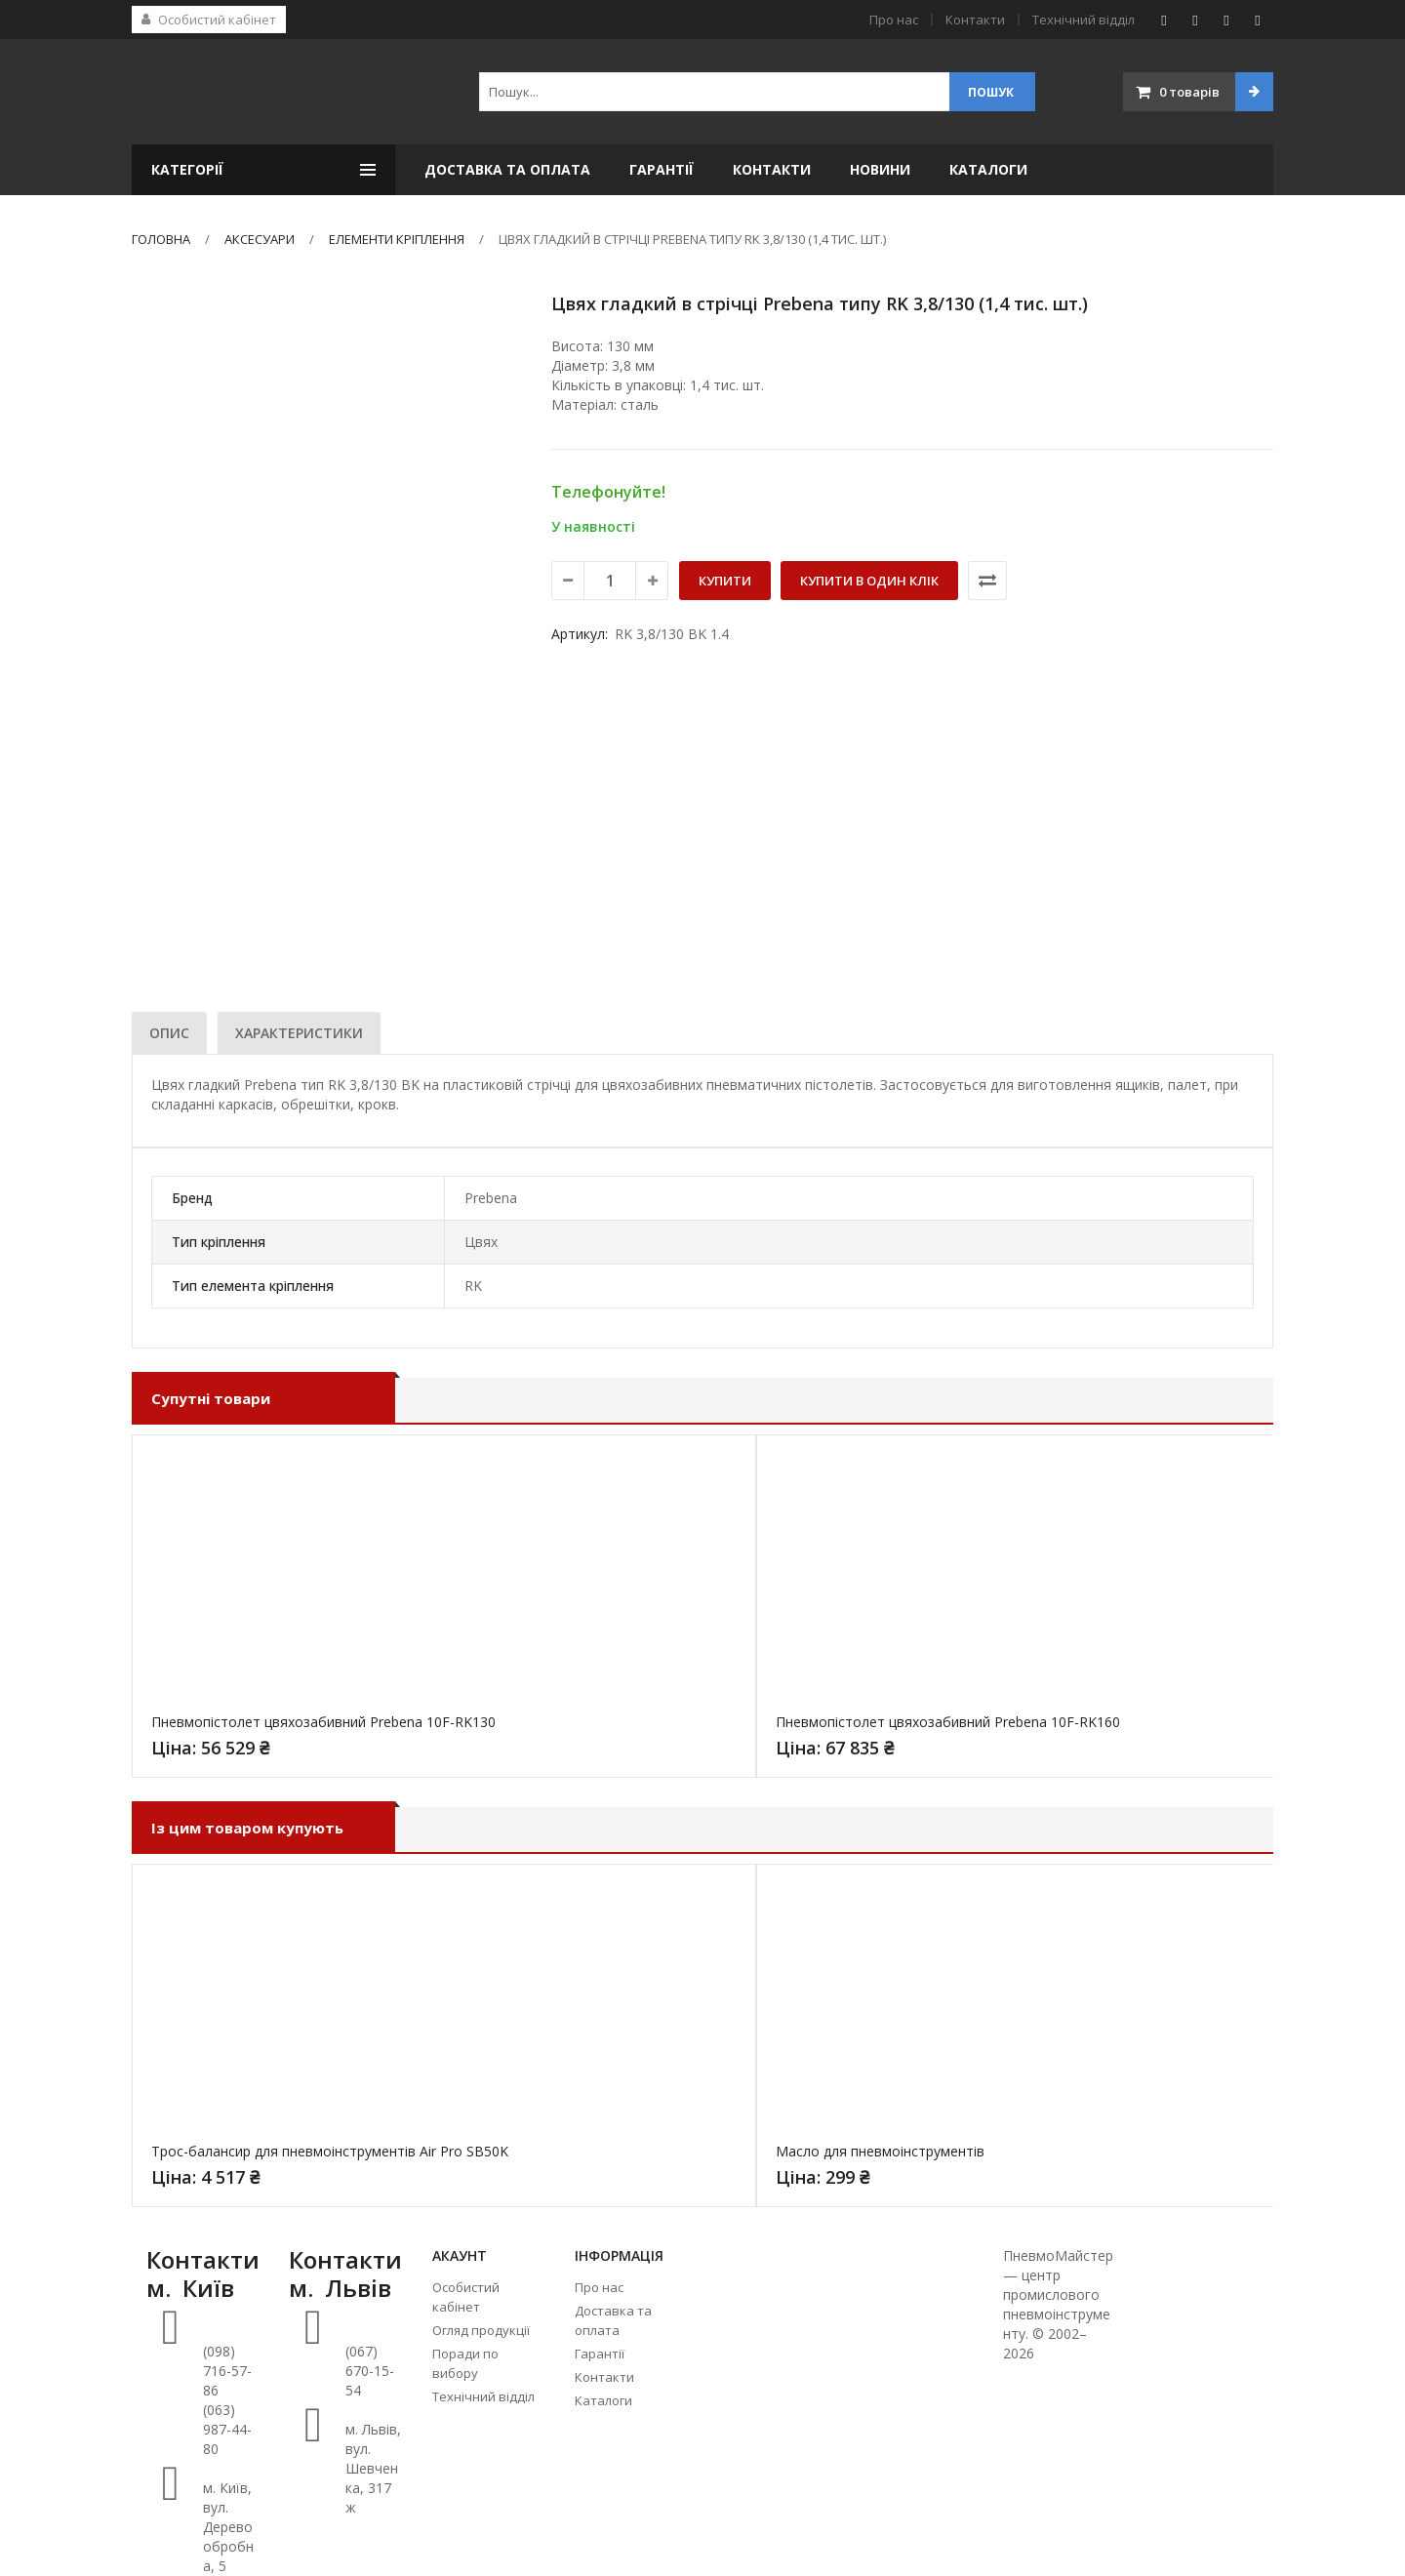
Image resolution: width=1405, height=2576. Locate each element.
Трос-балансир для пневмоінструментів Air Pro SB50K (329, 2151)
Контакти (975, 19)
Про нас (893, 19)
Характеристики (299, 1033)
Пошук (991, 92)
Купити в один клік (869, 580)
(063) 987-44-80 (227, 2429)
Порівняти (987, 580)
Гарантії (661, 169)
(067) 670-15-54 (369, 2370)
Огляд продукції (481, 2330)
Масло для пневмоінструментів (880, 2151)
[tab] (169, 1033)
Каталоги (988, 169)
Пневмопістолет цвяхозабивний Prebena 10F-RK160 (948, 1721)
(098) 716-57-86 (227, 2370)
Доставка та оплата (507, 169)
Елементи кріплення (396, 239)
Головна (161, 239)
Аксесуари (259, 239)
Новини (880, 169)
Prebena (490, 1197)
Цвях (481, 1241)
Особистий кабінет (466, 2296)
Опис (169, 1033)
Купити (725, 580)
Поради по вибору (465, 2363)
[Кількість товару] (609, 580)
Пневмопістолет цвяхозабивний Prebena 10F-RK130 (323, 1721)
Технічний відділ (1083, 19)
